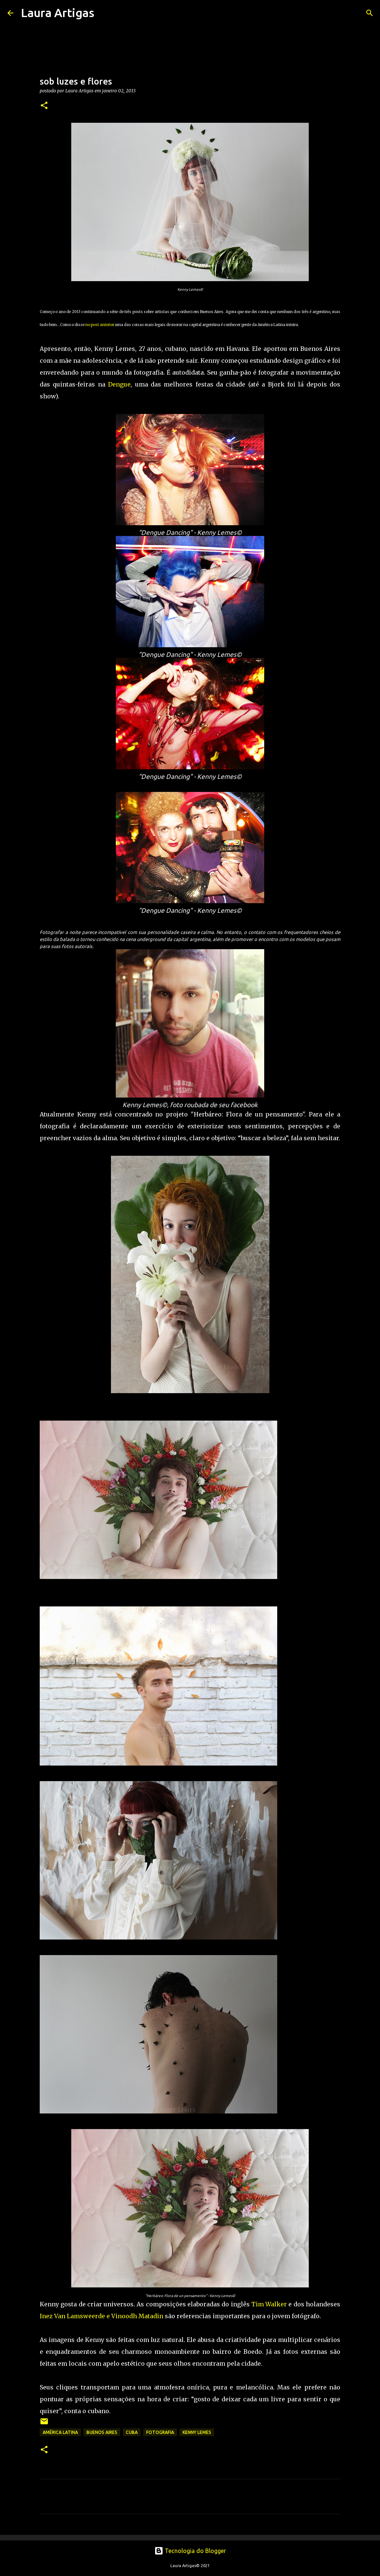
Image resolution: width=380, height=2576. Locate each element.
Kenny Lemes (197, 2432)
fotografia (160, 2432)
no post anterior (99, 324)
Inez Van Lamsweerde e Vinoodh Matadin (101, 2316)
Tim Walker (269, 2304)
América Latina (60, 2432)
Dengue (119, 384)
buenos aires (101, 2432)
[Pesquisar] (104, 13)
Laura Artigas (57, 12)
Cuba (132, 2432)
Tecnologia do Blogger (190, 2550)
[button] (44, 106)
